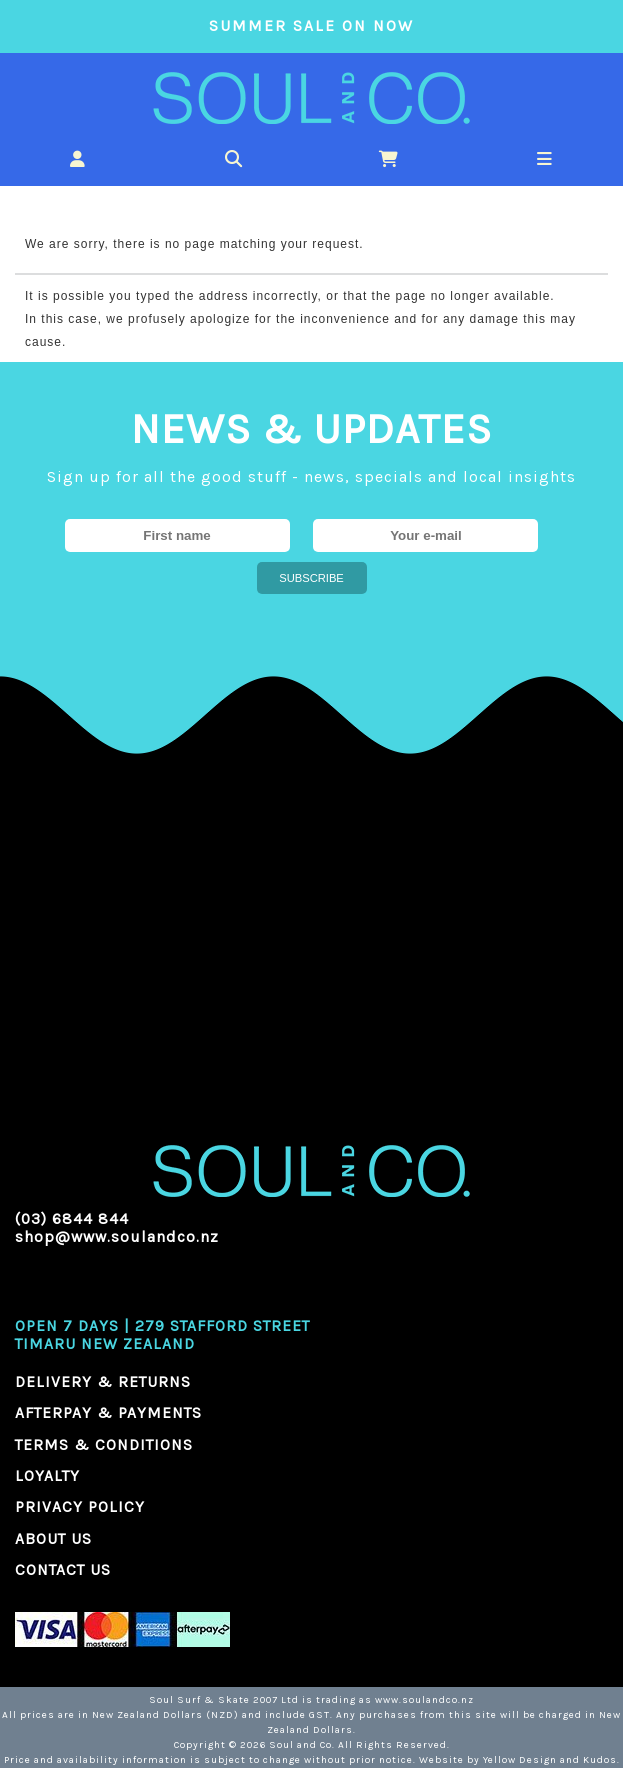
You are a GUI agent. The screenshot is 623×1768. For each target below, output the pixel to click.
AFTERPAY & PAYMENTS (108, 1413)
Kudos (600, 1760)
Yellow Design (520, 1760)
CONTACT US (63, 1570)
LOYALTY (47, 1476)
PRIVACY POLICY (80, 1507)
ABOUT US (53, 1539)
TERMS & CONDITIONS (104, 1445)
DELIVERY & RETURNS (103, 1382)
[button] (77, 158)
